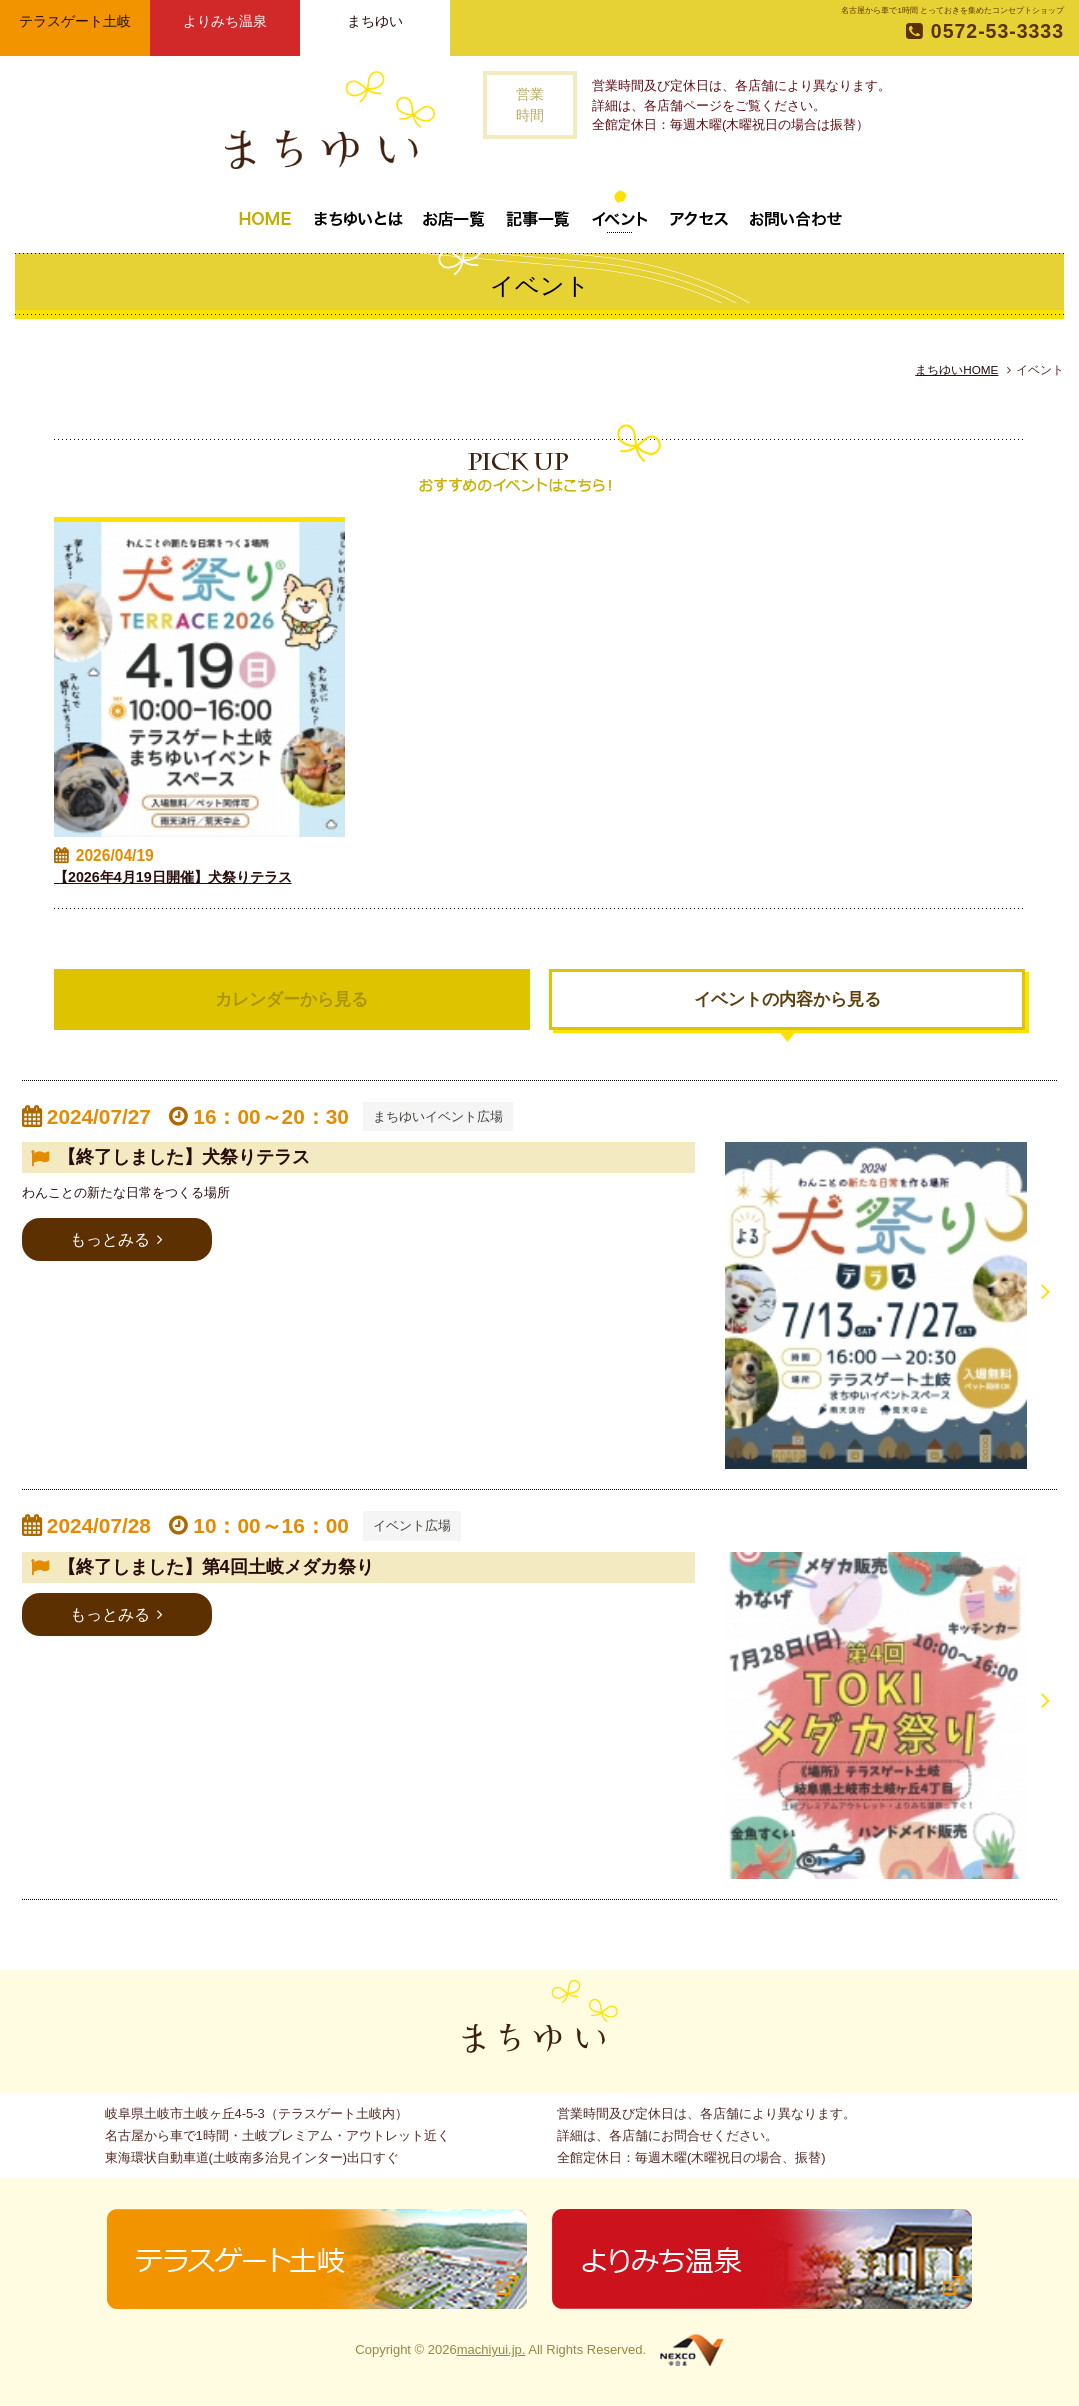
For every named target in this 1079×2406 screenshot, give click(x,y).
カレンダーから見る (291, 999)
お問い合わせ (796, 211)
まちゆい (375, 21)
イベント (620, 211)
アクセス (699, 211)
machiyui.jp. (491, 2349)
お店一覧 (454, 211)
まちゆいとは (358, 211)
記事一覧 (538, 211)
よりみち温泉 (225, 21)
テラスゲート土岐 (75, 21)
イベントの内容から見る (787, 999)
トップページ (265, 211)
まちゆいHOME (956, 369)
